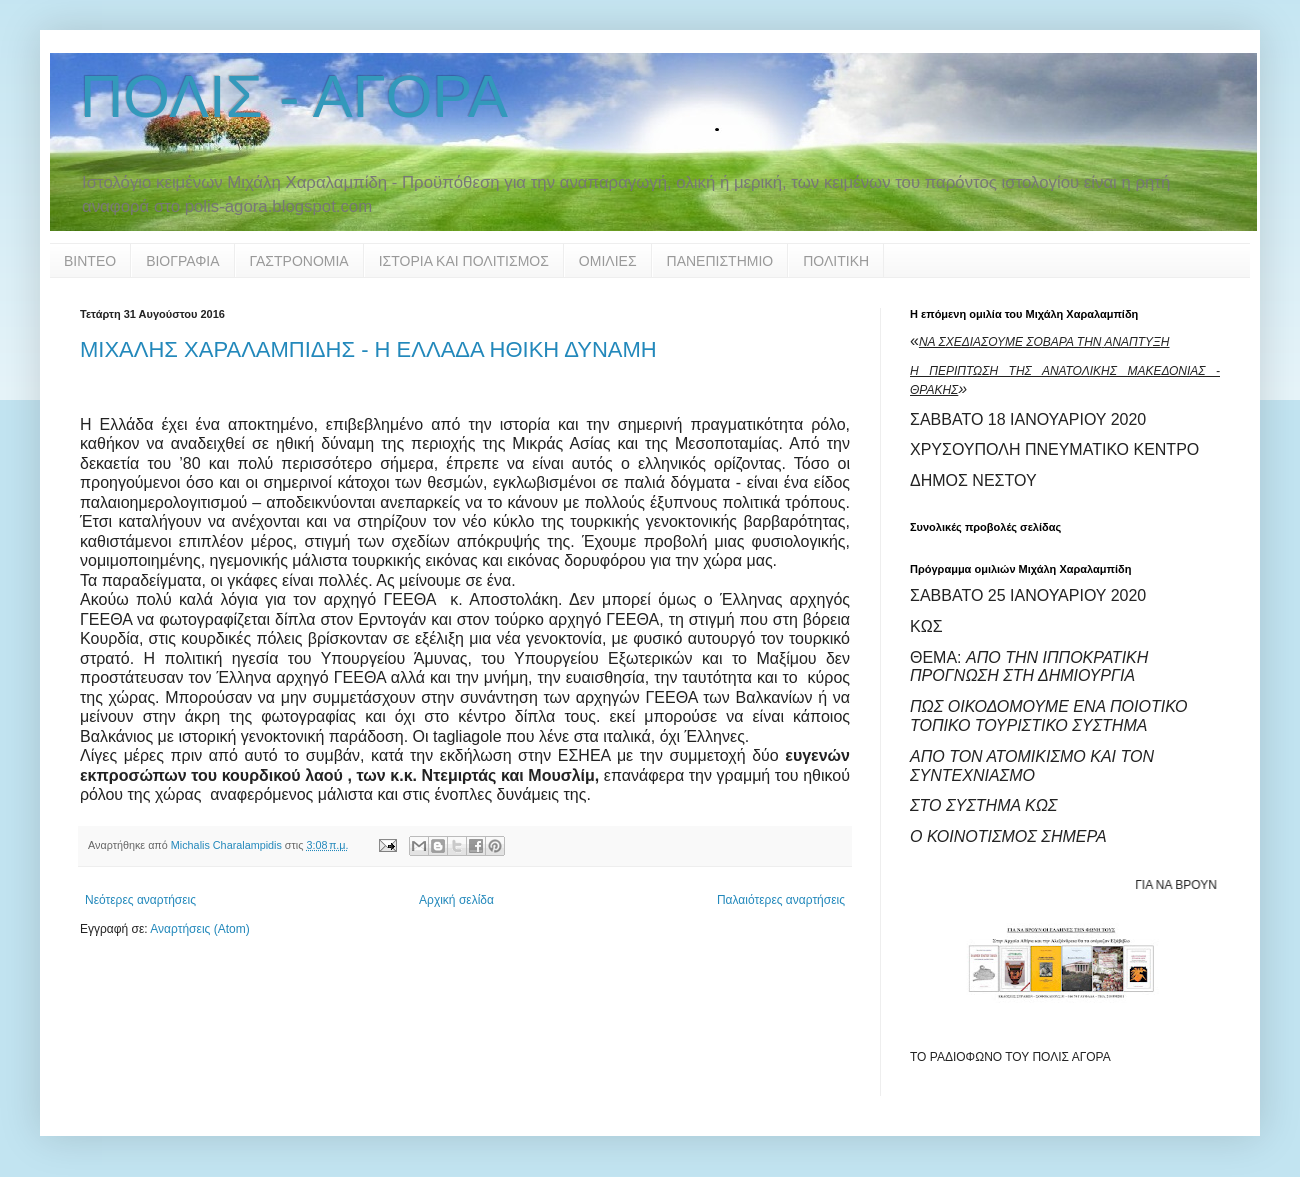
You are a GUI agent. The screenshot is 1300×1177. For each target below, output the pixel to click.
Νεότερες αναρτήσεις (140, 900)
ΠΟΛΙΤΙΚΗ (836, 261)
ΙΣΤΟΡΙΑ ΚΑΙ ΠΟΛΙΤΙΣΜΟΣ (464, 261)
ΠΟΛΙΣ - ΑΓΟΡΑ (294, 96)
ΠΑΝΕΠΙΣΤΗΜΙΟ (720, 261)
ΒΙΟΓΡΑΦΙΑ (182, 261)
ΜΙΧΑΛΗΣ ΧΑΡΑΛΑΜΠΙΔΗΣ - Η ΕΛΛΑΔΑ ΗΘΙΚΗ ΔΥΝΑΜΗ (368, 349)
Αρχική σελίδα (456, 900)
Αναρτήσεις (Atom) (199, 929)
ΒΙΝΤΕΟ (90, 261)
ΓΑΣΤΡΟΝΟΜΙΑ (299, 261)
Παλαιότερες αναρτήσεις (781, 900)
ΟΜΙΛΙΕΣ (608, 261)
